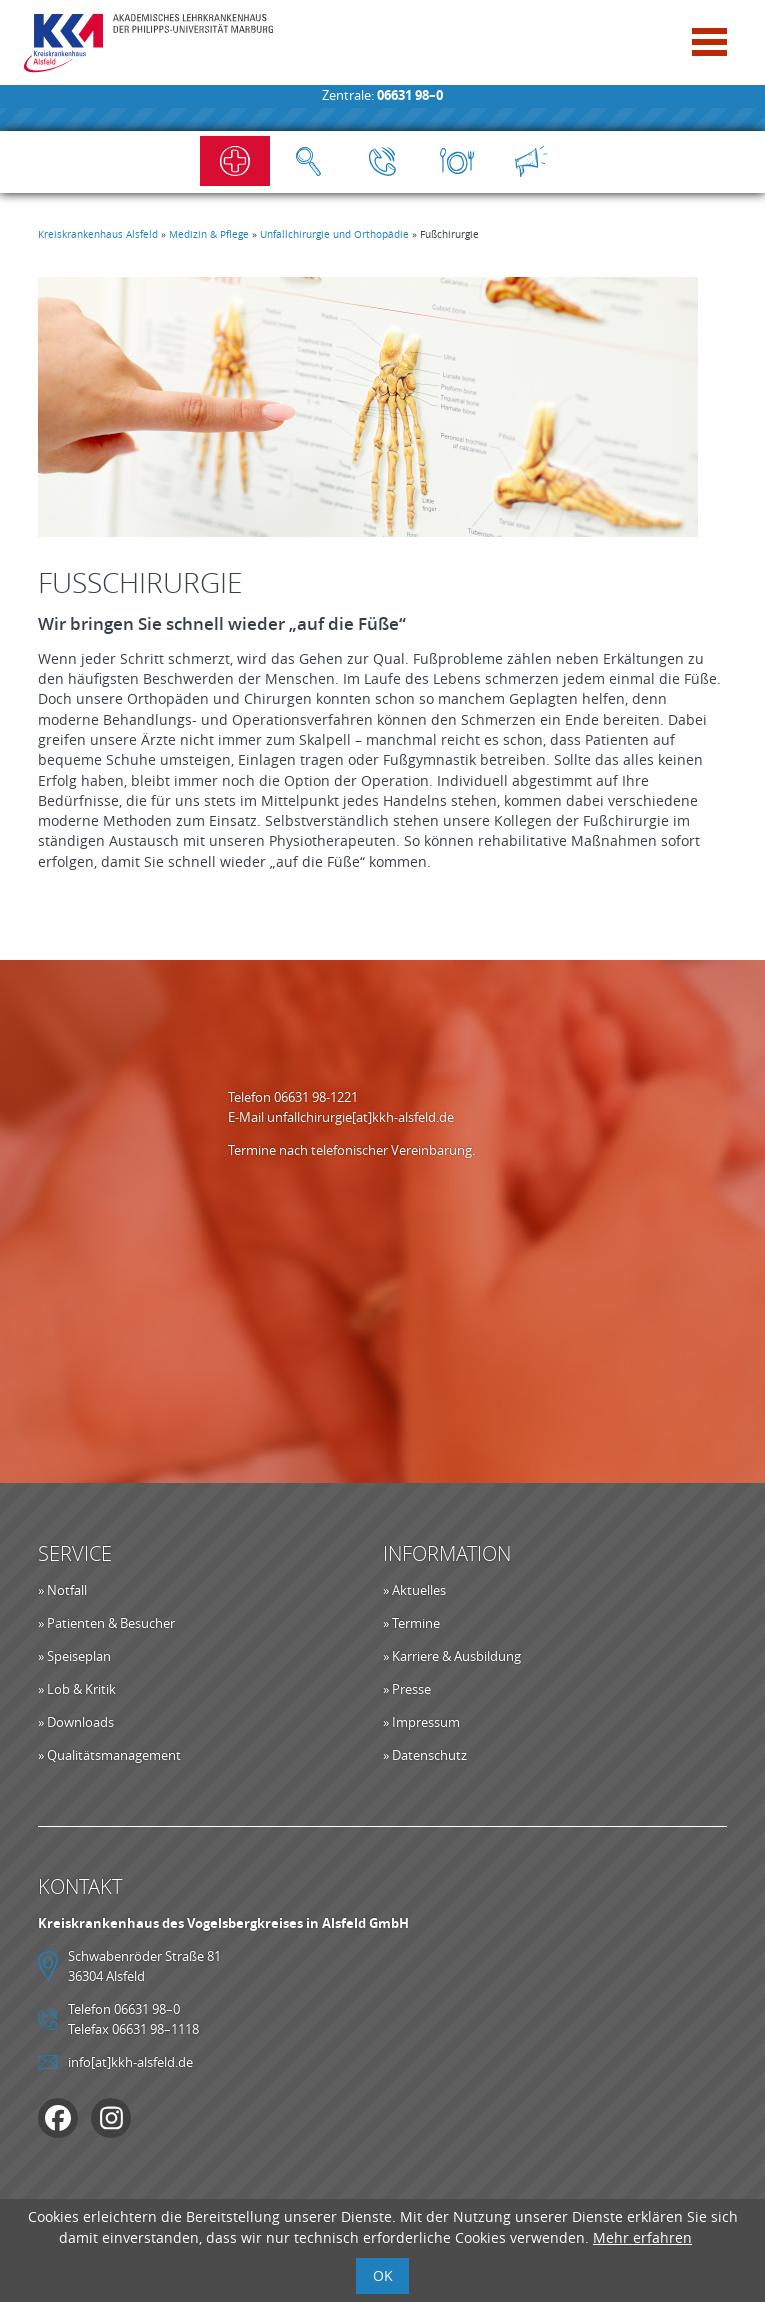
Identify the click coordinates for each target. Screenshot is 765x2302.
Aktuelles (531, 161)
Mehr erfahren (642, 2237)
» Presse (407, 1689)
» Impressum (421, 1722)
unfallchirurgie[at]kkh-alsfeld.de (360, 1117)
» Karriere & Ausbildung (452, 1656)
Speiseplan (457, 161)
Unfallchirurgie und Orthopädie (334, 234)
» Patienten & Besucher (106, 1623)
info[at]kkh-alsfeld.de (130, 2062)
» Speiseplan (74, 1656)
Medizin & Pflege (209, 234)
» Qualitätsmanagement (109, 1755)
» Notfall (62, 1590)
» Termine (411, 1623)
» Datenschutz (425, 1755)
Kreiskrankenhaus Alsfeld (98, 234)
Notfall (235, 161)
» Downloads (76, 1722)
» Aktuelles (414, 1590)
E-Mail (247, 1117)
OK (383, 2275)
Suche (309, 161)
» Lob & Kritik (77, 1689)
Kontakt (383, 161)
